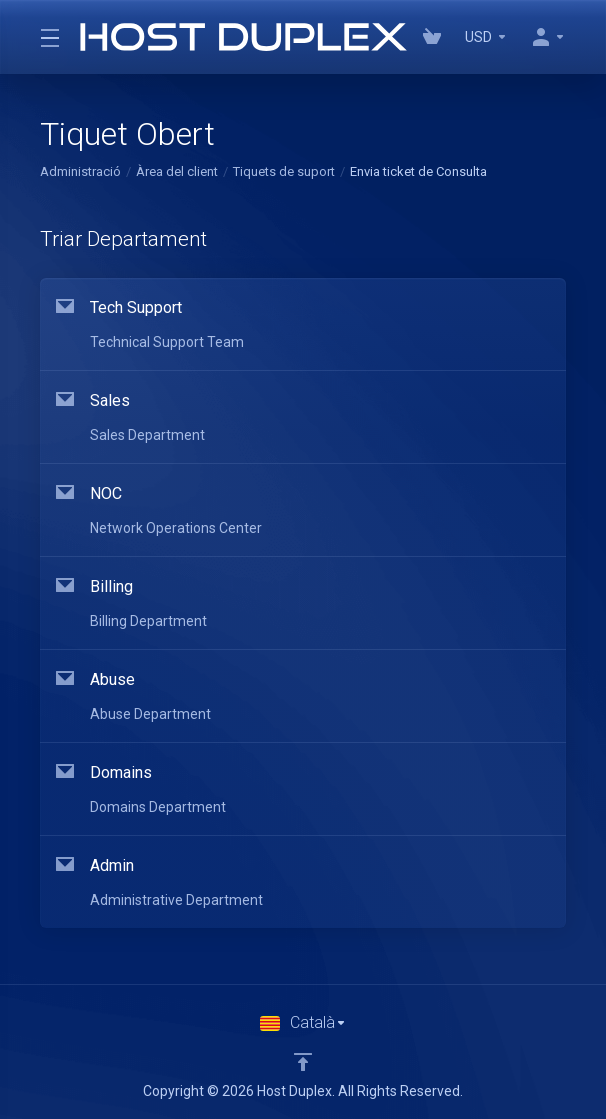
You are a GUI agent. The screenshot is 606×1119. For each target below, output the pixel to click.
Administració (80, 171)
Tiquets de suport (284, 171)
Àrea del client (177, 171)
